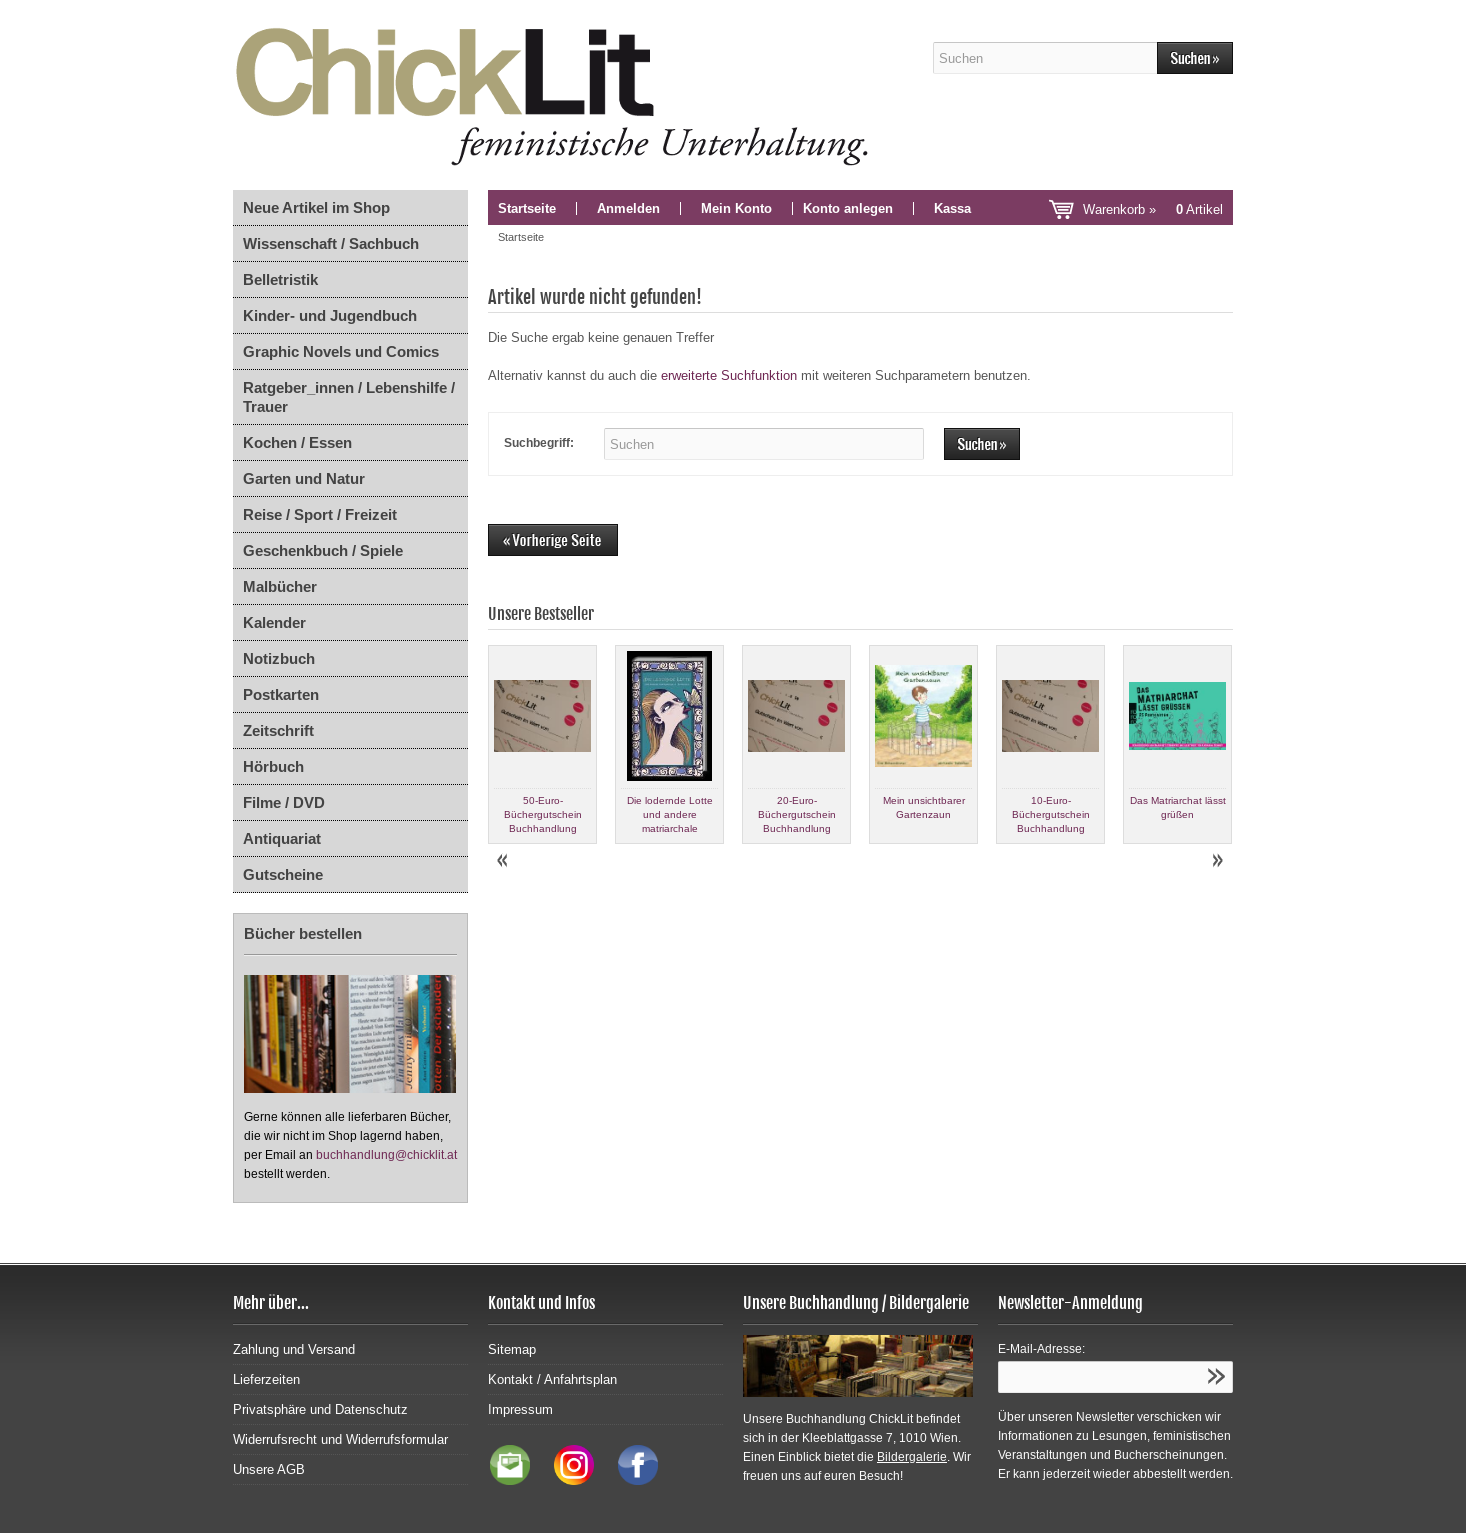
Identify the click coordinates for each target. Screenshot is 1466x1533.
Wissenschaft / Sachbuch (331, 243)
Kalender (274, 622)
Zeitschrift (278, 730)
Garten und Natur (304, 478)
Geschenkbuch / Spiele (323, 550)
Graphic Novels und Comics (341, 351)
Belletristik (280, 279)
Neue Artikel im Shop (316, 207)
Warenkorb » (1153, 209)
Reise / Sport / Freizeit (320, 514)
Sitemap (512, 1349)
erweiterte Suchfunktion (729, 375)
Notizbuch (279, 658)
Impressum (520, 1409)
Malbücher (280, 586)
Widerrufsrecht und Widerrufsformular (340, 1439)
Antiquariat (282, 838)
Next (1217, 861)
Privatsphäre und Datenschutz (320, 1409)
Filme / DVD (284, 802)
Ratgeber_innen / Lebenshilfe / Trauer (349, 397)
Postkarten (281, 694)
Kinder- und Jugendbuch (330, 315)
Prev (504, 861)
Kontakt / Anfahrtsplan (552, 1379)
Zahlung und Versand (294, 1349)
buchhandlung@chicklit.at (386, 1155)
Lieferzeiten (266, 1379)
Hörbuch (273, 766)
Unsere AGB (269, 1469)
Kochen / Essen (297, 442)
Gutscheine (283, 874)
